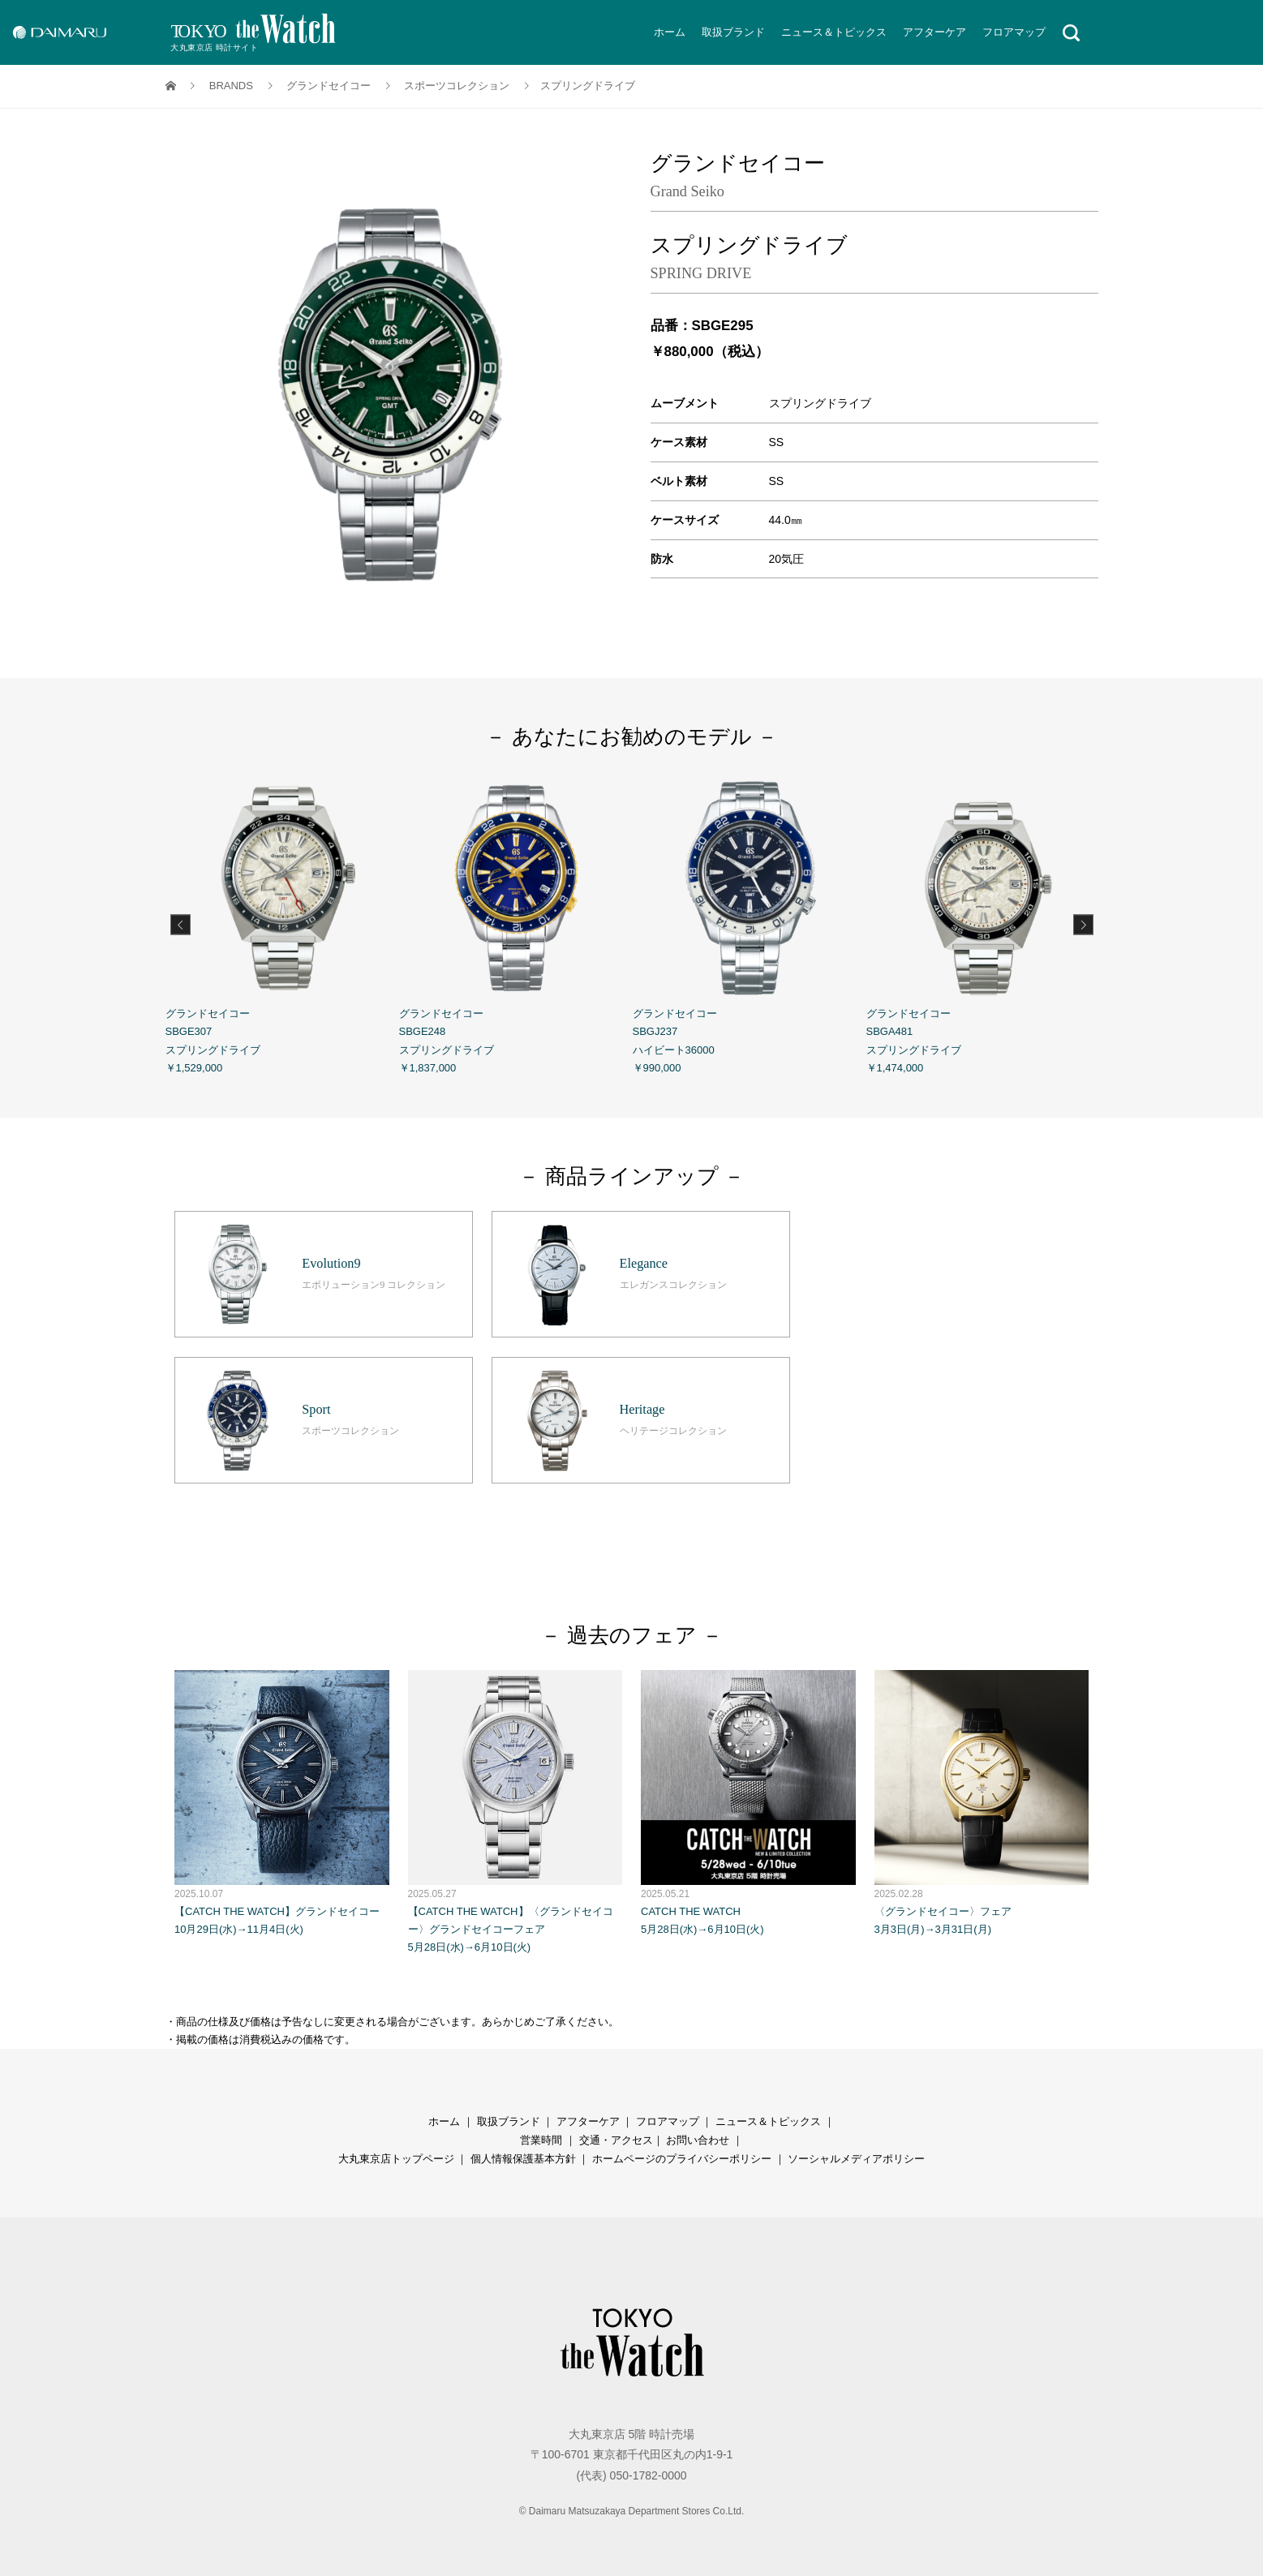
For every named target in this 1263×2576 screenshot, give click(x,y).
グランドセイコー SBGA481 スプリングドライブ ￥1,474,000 (983, 922)
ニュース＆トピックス (834, 32)
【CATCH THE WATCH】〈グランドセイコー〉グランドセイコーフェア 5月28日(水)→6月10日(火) (515, 1807)
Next (1083, 924)
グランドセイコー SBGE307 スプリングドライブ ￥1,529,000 (282, 922)
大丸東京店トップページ (396, 2155)
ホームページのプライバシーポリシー (681, 2155)
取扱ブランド (733, 32)
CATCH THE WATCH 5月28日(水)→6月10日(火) (748, 1798)
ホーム (669, 32)
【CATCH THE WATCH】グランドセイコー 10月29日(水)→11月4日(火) (281, 1798)
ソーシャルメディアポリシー (856, 2155)
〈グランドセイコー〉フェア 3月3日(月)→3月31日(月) (981, 1798)
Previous (180, 924)
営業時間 (541, 2136)
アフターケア (934, 32)
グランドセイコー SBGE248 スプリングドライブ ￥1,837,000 (516, 922)
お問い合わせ (697, 2136)
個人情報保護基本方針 (523, 2155)
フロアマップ (1014, 32)
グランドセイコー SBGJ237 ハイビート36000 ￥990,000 (749, 922)
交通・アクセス (616, 2136)
